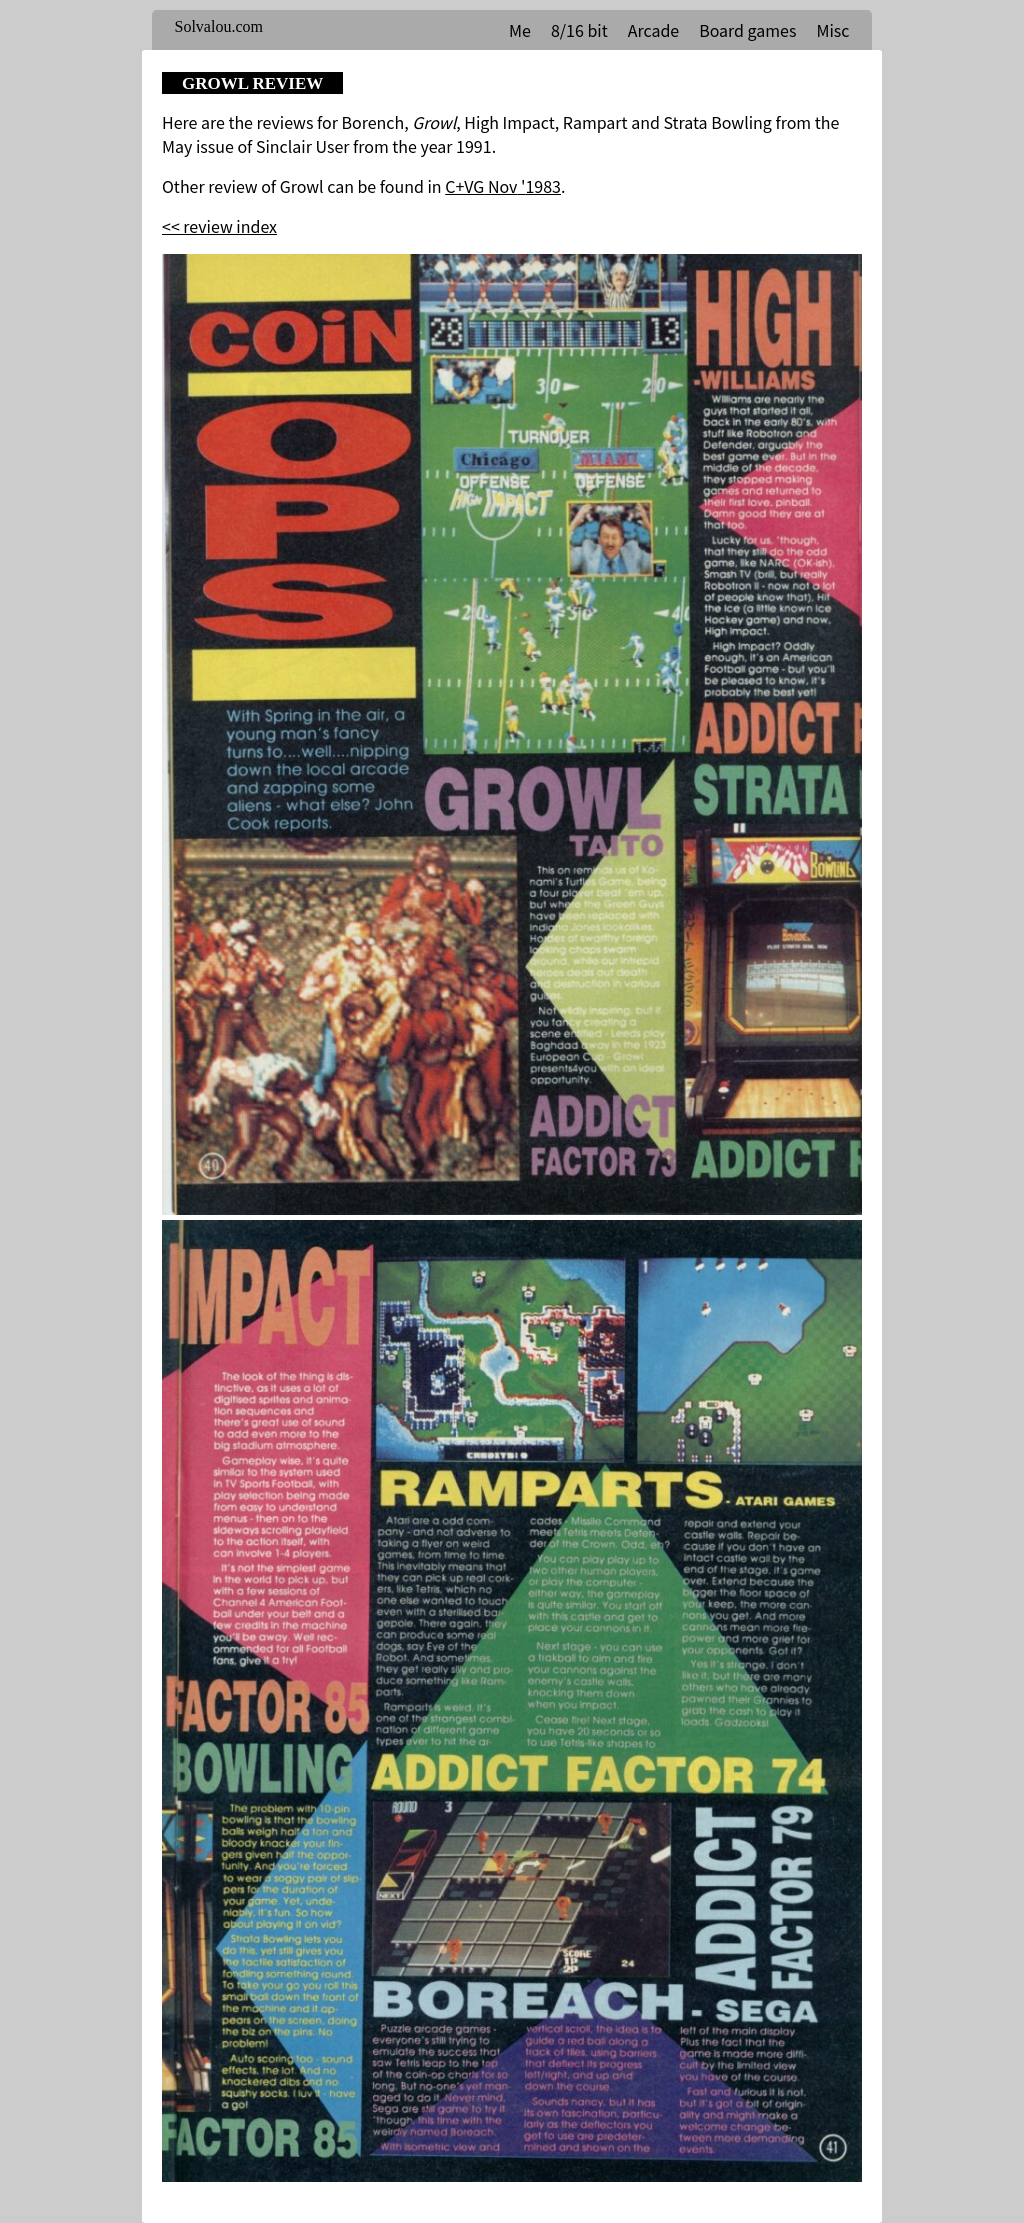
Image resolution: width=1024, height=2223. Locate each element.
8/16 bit (579, 30)
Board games (747, 30)
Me (520, 30)
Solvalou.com (219, 26)
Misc (832, 30)
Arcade (653, 30)
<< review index (219, 226)
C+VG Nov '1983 (503, 186)
